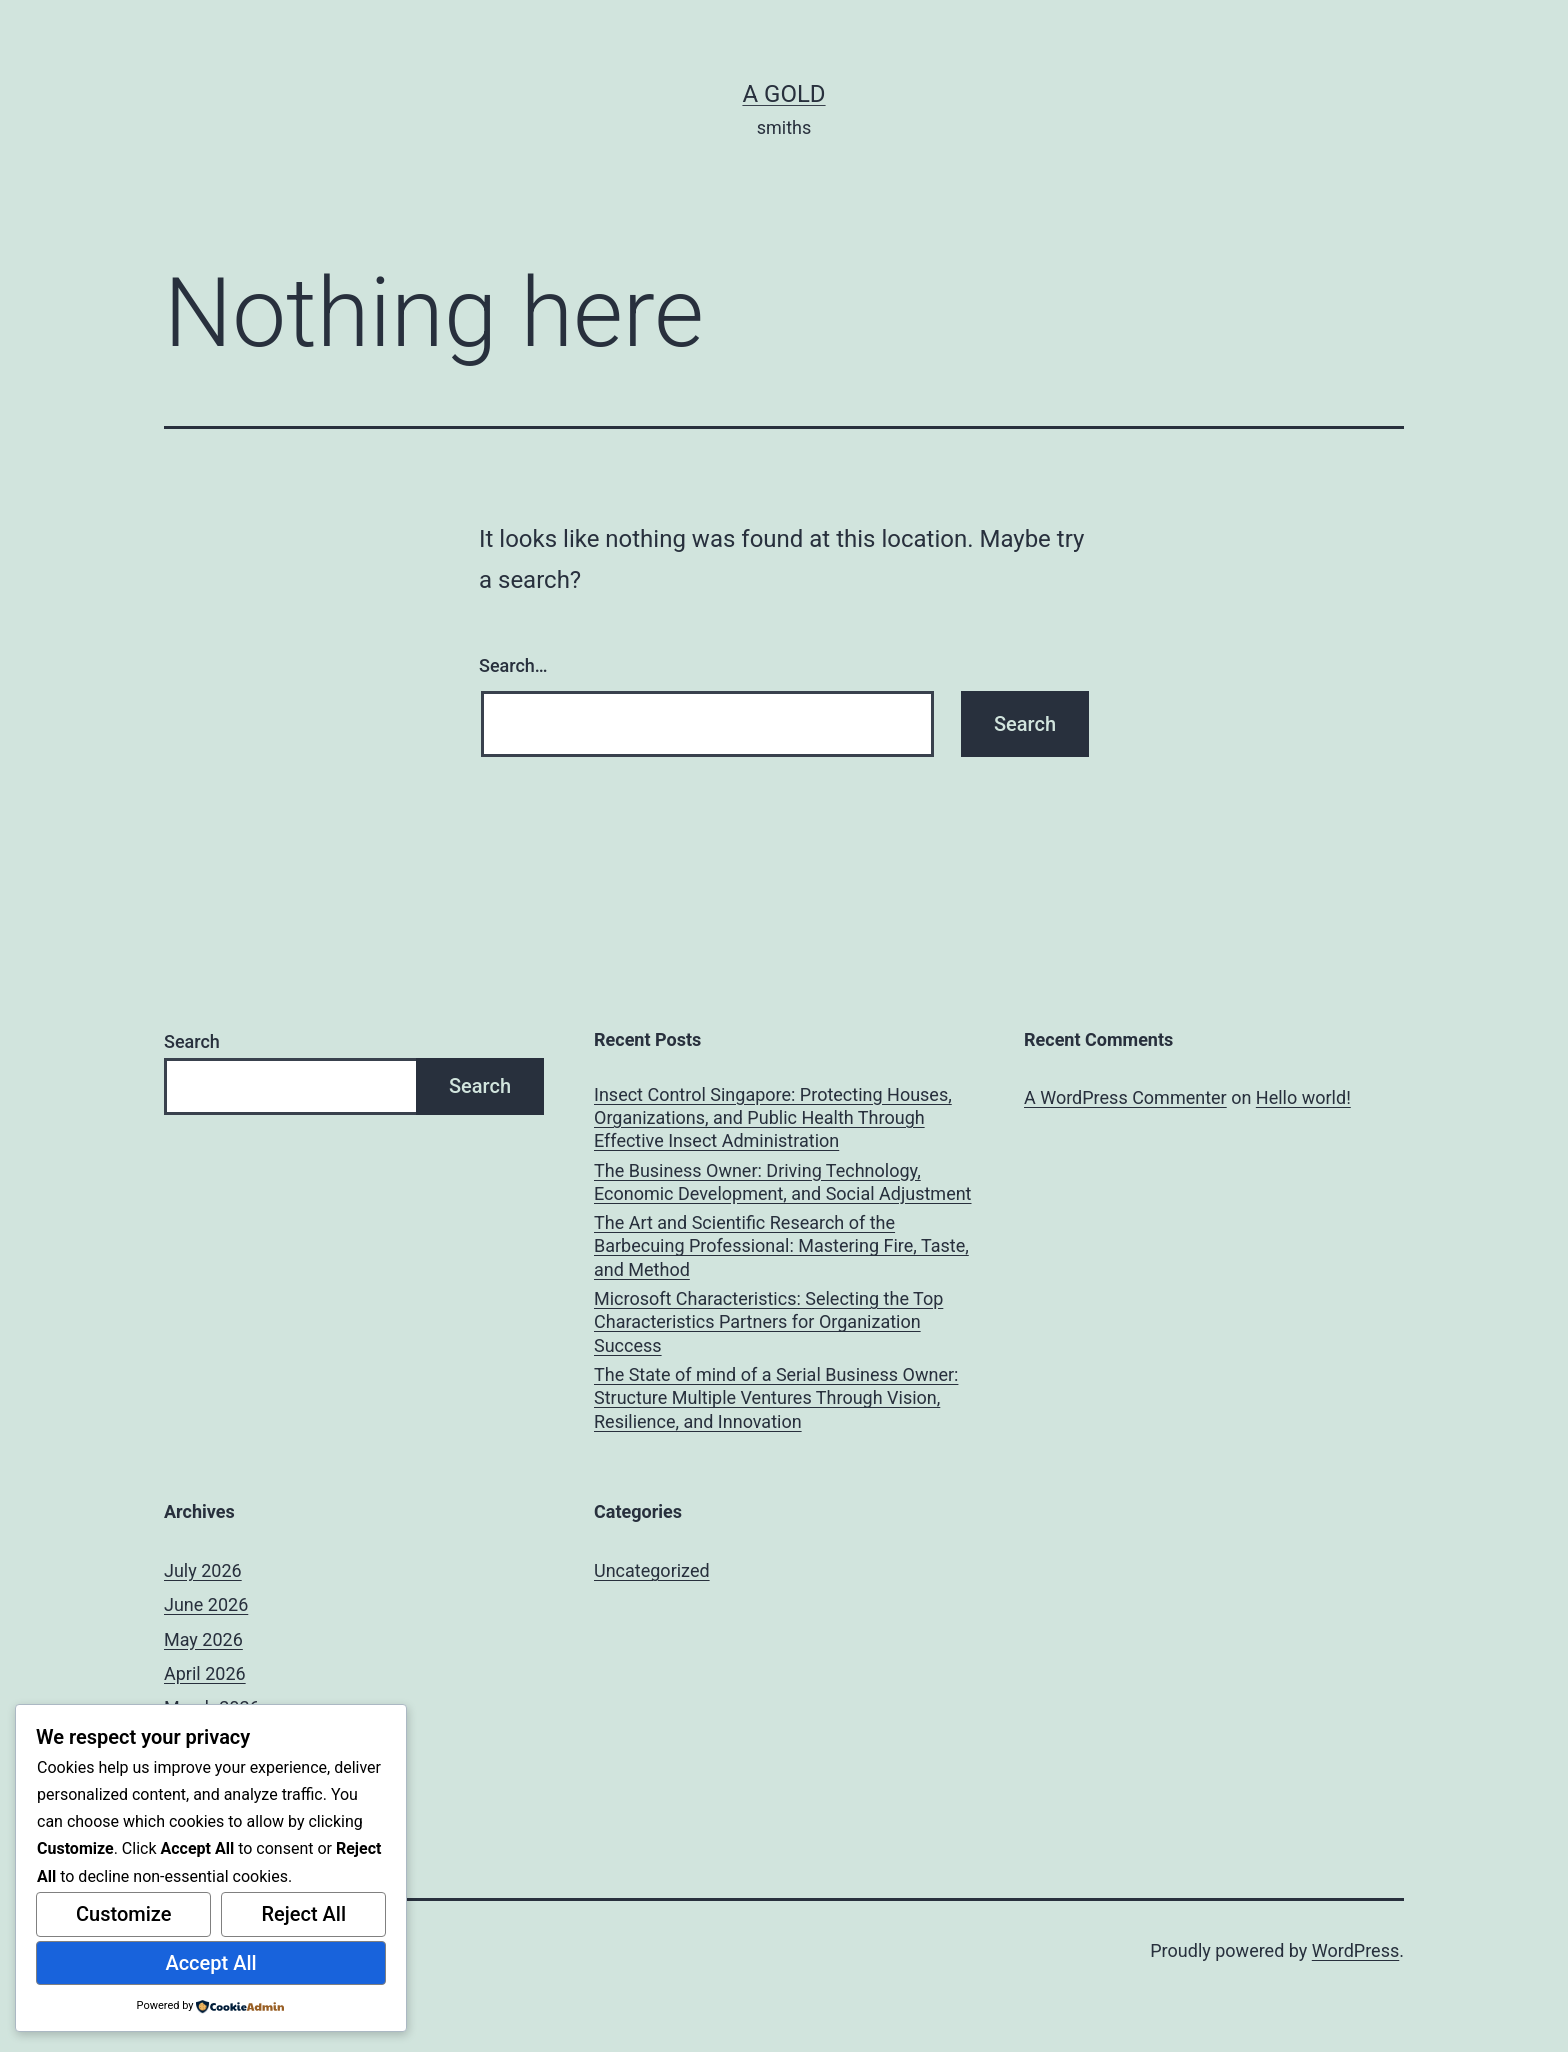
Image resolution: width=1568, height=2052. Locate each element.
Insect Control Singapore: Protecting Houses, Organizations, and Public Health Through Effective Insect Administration (773, 1118)
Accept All (210, 1963)
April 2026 (205, 1673)
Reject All (303, 1914)
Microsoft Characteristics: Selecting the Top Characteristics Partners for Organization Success (768, 1322)
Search (192, 1041)
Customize (123, 1914)
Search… (513, 665)
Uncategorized (652, 1570)
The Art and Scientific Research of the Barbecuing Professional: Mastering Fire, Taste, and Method (781, 1246)
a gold (783, 94)
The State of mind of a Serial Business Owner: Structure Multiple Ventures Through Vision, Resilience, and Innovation (776, 1398)
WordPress (1355, 1950)
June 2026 (206, 1604)
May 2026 (203, 1639)
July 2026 (203, 1570)
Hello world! (1303, 1097)
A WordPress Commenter (1125, 1097)
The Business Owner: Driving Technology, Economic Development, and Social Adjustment (783, 1182)
